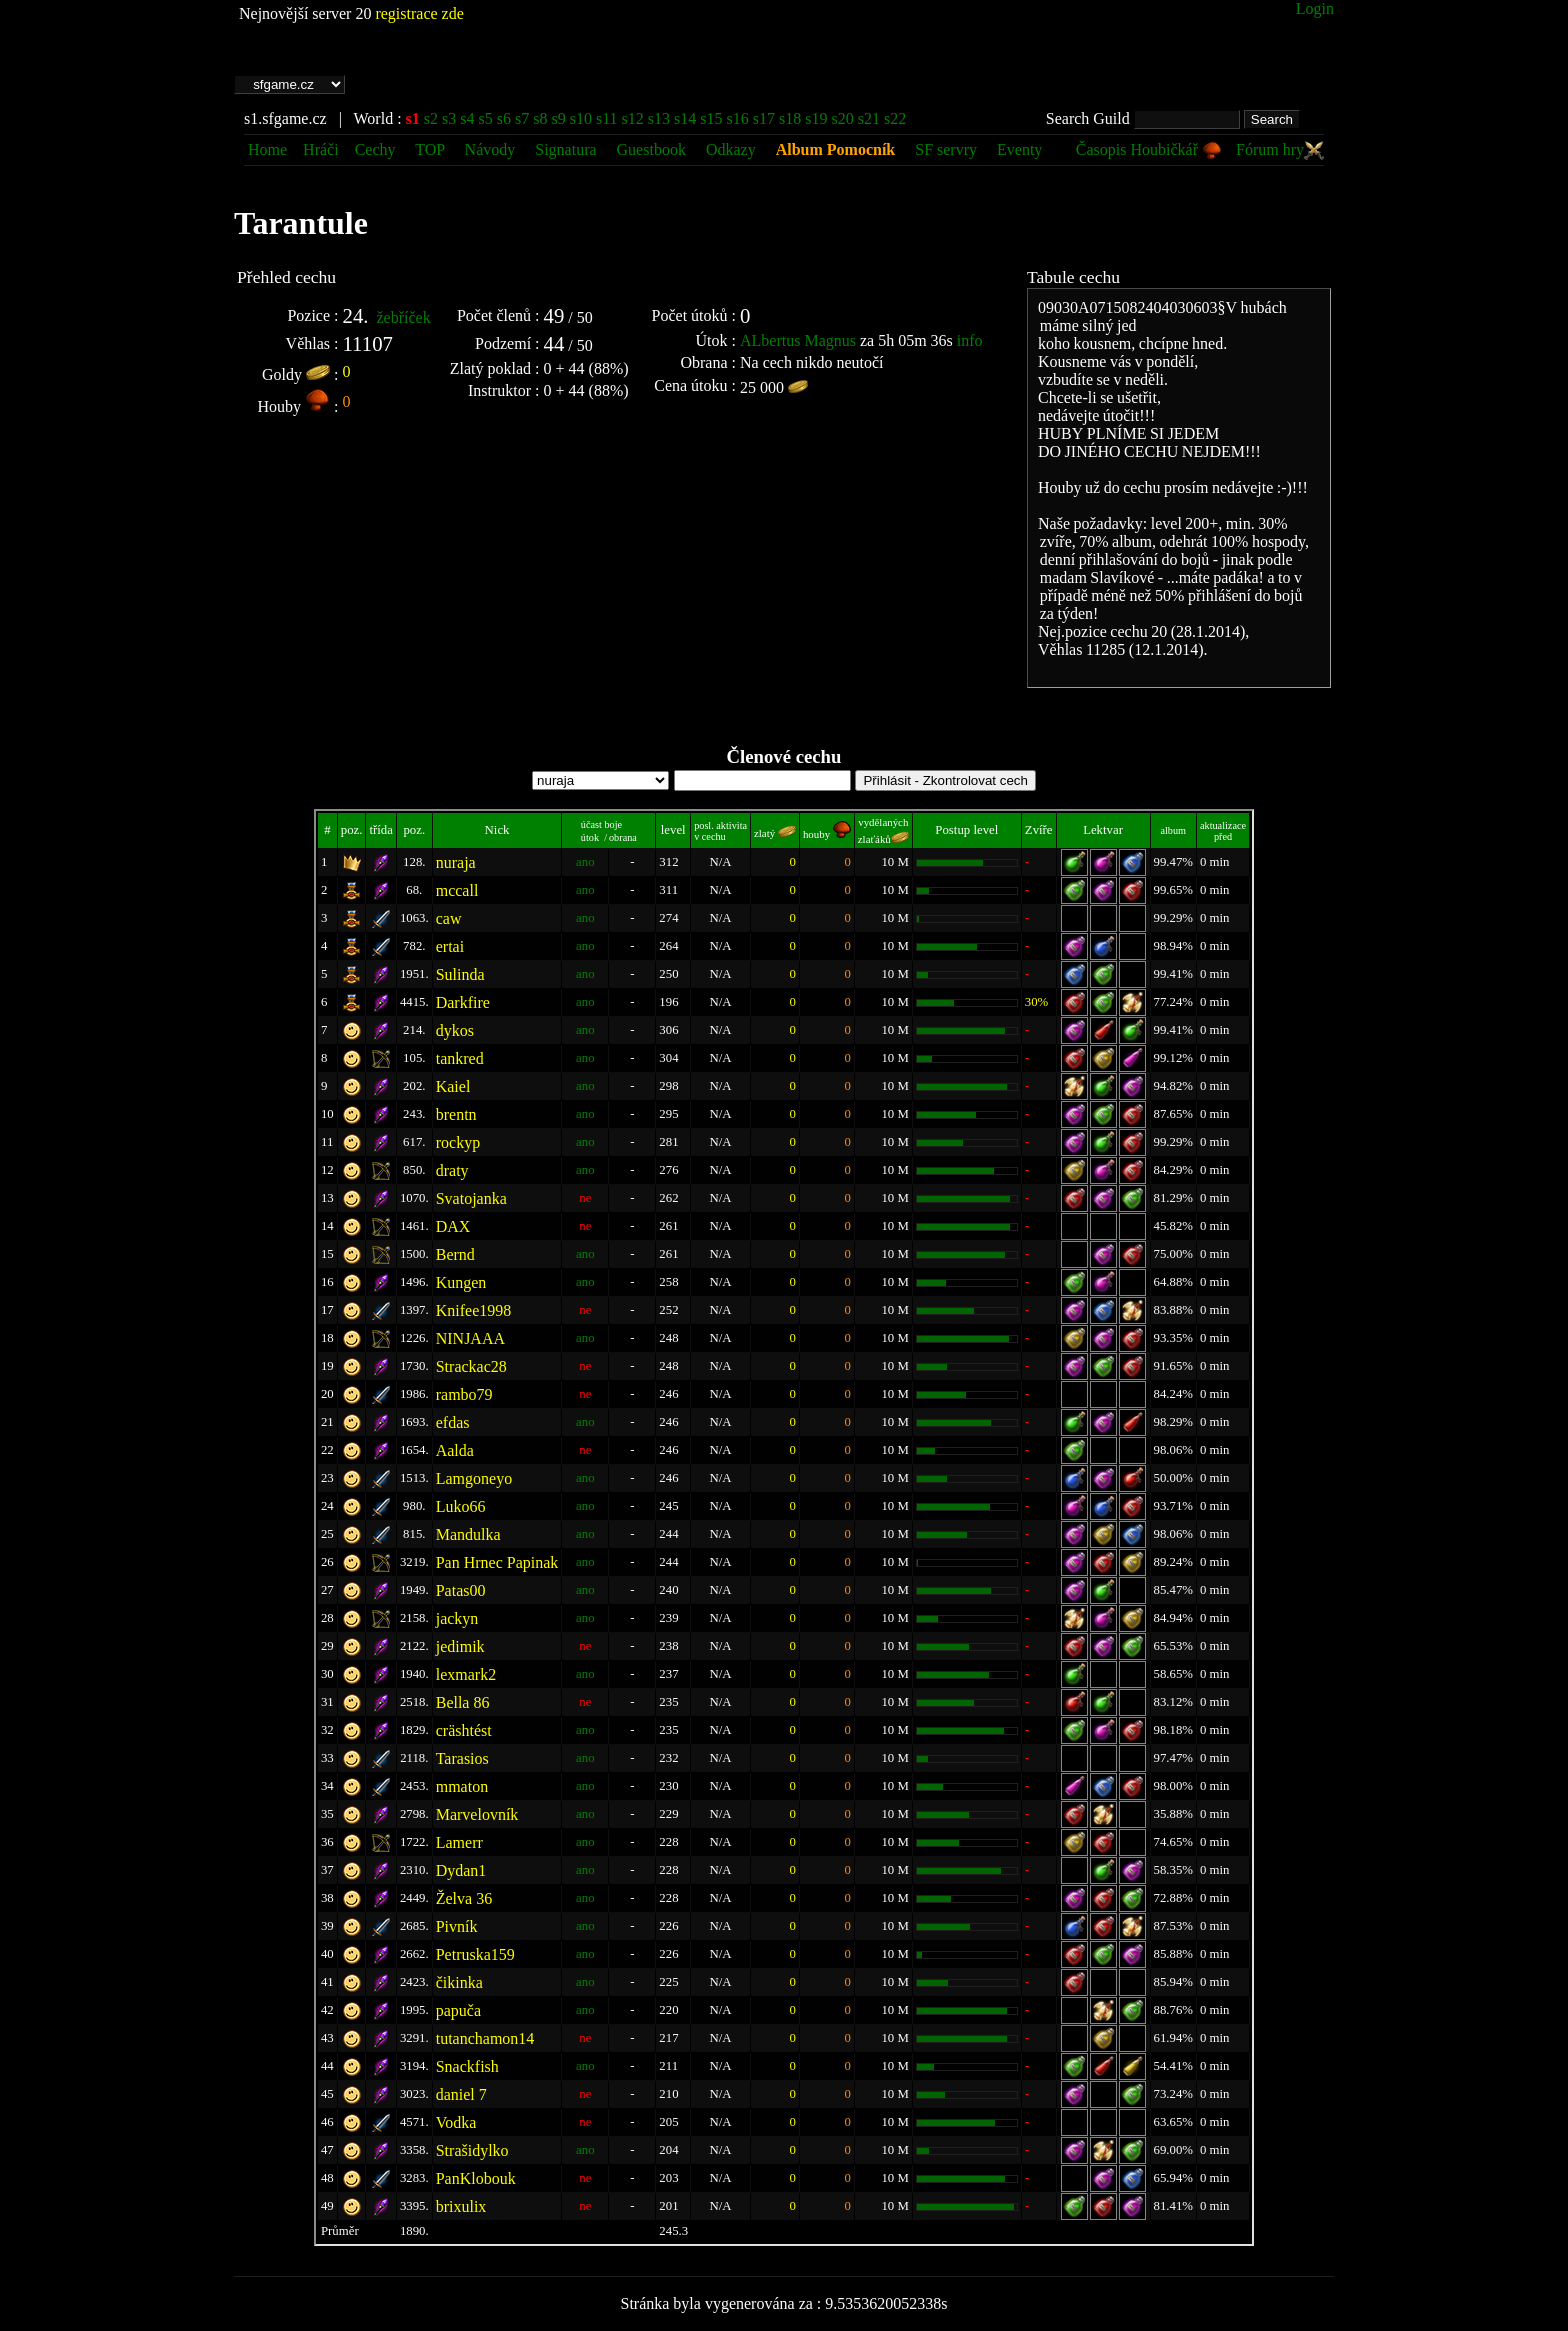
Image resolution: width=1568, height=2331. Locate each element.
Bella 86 (463, 1702)
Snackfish (467, 2066)
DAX (453, 1226)
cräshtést (464, 1730)
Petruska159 (475, 1954)
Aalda (455, 1450)
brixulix (461, 2206)
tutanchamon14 (485, 2038)
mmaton (462, 1786)
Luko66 (461, 1506)
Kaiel (453, 1086)
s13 (659, 118)
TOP (431, 149)
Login (1315, 8)
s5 (486, 118)
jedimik (460, 1646)
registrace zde (419, 13)
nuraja (456, 862)
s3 (449, 118)
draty (452, 1170)
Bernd (455, 1254)
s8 (540, 118)
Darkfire (463, 1002)
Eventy (1019, 149)
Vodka (456, 2122)
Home (267, 149)
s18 (790, 118)
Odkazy (731, 149)
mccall (457, 890)
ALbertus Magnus (798, 340)
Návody (490, 149)
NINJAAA (470, 1338)
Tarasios (462, 1758)
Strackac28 (471, 1366)
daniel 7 (461, 2094)
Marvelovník (477, 1814)
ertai (450, 946)
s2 (431, 118)
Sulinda (460, 974)
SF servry (946, 149)
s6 (504, 118)
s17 (764, 118)
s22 (895, 118)
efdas (453, 1422)
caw (449, 918)
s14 (685, 118)
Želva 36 (464, 1898)
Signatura (567, 149)
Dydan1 (461, 1870)
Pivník (457, 1926)
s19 (816, 118)
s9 (558, 118)
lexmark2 (466, 1674)
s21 (869, 118)
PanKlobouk (476, 2178)
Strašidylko (472, 2150)
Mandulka (468, 1534)
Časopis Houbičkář (1149, 149)
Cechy (375, 149)
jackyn (457, 1618)
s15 (711, 118)
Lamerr (459, 1842)
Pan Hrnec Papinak (497, 1562)
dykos (455, 1030)
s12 (633, 118)
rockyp (458, 1142)
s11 (607, 118)
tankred (460, 1058)
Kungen (461, 1282)
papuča (458, 2010)
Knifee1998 (474, 1310)
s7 (522, 118)
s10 (581, 118)
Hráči (321, 149)
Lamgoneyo (474, 1478)
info (970, 340)
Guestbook (651, 149)
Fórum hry (1280, 149)
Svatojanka (471, 1198)
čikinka (459, 1982)
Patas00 (461, 1590)
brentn (456, 1114)
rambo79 (464, 1394)
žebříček (403, 317)
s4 (467, 118)
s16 (738, 118)
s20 (842, 118)
